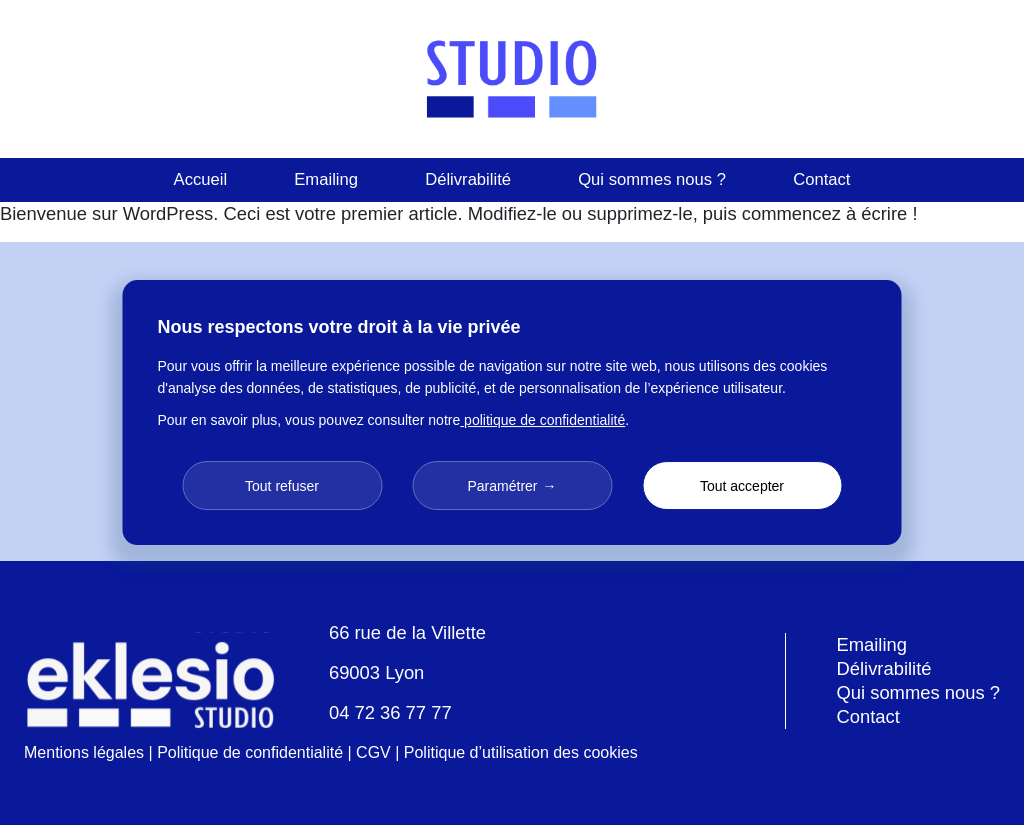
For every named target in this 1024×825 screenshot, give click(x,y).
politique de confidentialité (542, 420)
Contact (821, 179)
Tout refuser (282, 486)
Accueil (201, 179)
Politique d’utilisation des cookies (521, 752)
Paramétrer (502, 486)
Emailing (326, 179)
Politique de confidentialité (250, 752)
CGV (373, 752)
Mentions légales (84, 752)
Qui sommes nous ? (652, 179)
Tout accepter (742, 486)
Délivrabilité (468, 179)
